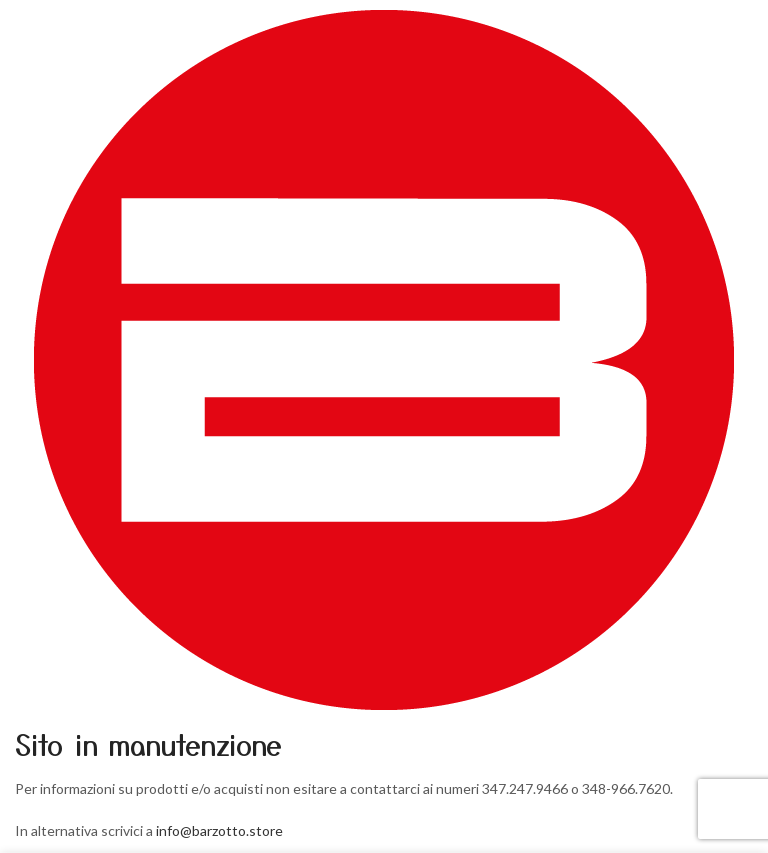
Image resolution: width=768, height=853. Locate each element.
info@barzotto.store (219, 830)
